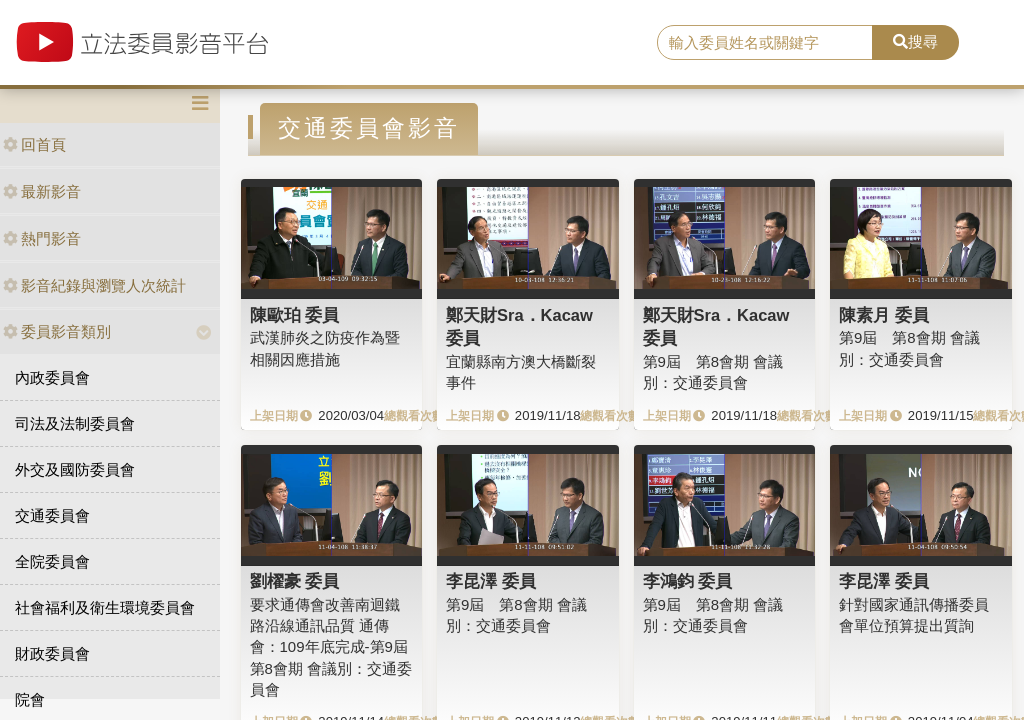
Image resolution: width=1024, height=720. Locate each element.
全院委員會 (52, 561)
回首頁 (34, 144)
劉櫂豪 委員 (295, 581)
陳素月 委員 (884, 315)
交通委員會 (52, 515)
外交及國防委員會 (75, 469)
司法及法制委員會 (75, 423)
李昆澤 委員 (491, 581)
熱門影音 (42, 238)
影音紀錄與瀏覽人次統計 (94, 285)
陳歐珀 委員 (295, 315)
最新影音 (42, 191)
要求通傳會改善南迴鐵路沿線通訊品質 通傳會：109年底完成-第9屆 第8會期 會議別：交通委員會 (336, 647)
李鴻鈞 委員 (688, 581)
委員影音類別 (57, 331)
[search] (765, 43)
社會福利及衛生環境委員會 (105, 607)
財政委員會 (52, 653)
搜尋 (915, 41)
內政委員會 (52, 377)
